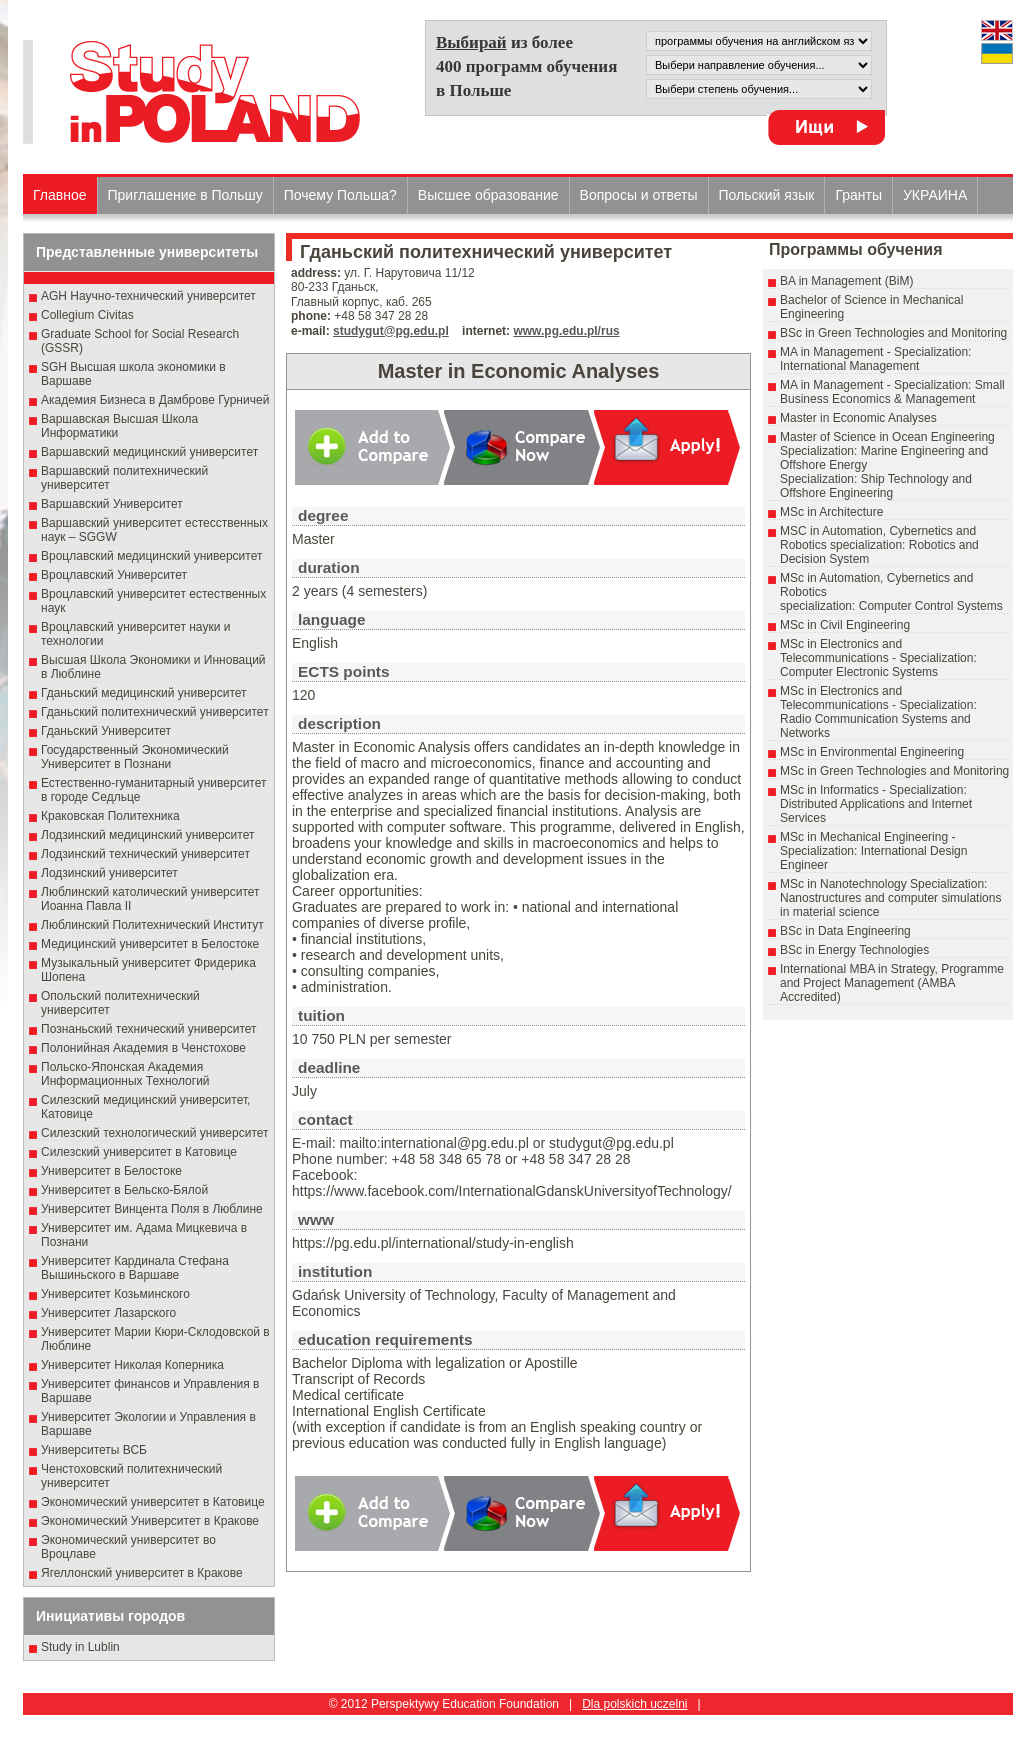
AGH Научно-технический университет (148, 296)
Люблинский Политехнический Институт (152, 925)
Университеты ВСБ (94, 1450)
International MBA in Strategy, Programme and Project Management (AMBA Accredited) (892, 983)
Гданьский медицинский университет (144, 693)
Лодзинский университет (109, 873)
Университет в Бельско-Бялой (124, 1190)
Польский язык (767, 195)
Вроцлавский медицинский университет (151, 556)
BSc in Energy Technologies (854, 950)
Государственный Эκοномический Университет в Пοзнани (135, 757)
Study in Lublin (80, 1647)
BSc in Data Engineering (845, 931)
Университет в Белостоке (111, 1171)
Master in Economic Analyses (858, 418)
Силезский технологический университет (155, 1133)
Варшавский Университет (112, 504)
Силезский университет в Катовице (139, 1152)
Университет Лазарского (108, 1313)
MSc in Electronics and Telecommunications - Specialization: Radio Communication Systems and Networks (878, 712)
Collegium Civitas (87, 315)
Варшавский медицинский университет (149, 452)
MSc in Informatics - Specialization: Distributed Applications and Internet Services (876, 804)
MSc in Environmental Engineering (872, 752)
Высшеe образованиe (488, 195)
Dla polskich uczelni (634, 1704)
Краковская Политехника (110, 816)
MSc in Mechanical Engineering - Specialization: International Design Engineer (873, 851)
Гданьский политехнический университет (155, 712)
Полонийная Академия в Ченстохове (143, 1048)
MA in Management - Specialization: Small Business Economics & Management (892, 392)
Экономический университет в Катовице (153, 1502)
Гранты (858, 195)
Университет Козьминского (115, 1294)
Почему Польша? (340, 195)
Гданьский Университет (106, 731)
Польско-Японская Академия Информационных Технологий (125, 1074)
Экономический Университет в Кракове (150, 1521)
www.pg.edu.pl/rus (566, 331)
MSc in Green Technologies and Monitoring (894, 771)
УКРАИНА (935, 195)
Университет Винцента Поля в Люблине (152, 1209)
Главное (60, 195)
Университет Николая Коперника (132, 1365)
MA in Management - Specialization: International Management (875, 359)
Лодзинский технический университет (145, 854)
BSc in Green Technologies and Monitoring (893, 333)
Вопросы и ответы (639, 195)
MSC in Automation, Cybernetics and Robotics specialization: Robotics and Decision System (879, 545)
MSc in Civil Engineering (845, 625)
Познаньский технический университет (149, 1029)
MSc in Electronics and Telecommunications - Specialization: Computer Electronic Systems (878, 658)
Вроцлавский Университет (114, 575)
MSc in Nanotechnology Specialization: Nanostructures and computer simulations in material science (890, 898)
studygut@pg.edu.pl (391, 331)
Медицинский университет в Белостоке (150, 944)
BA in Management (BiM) (846, 281)
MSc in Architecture (831, 512)
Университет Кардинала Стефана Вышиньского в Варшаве (135, 1268)
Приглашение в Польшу (185, 195)
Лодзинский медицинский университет (147, 835)
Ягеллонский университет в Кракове (142, 1573)
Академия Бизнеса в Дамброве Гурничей (155, 400)
